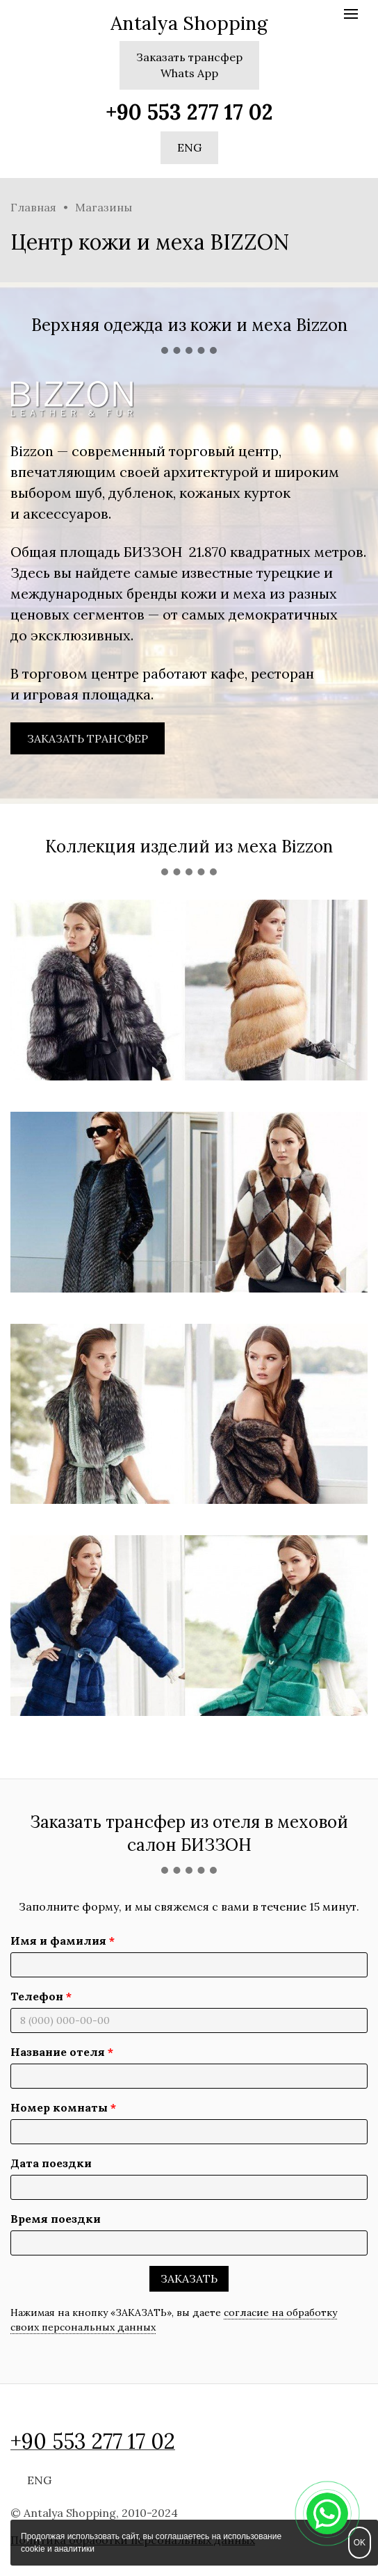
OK (359, 2542)
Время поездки (55, 2219)
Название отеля (57, 2052)
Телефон (36, 1996)
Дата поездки (51, 2163)
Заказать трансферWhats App (189, 65)
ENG (189, 147)
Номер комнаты (59, 2107)
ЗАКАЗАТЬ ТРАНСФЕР (87, 738)
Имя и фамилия (58, 1940)
